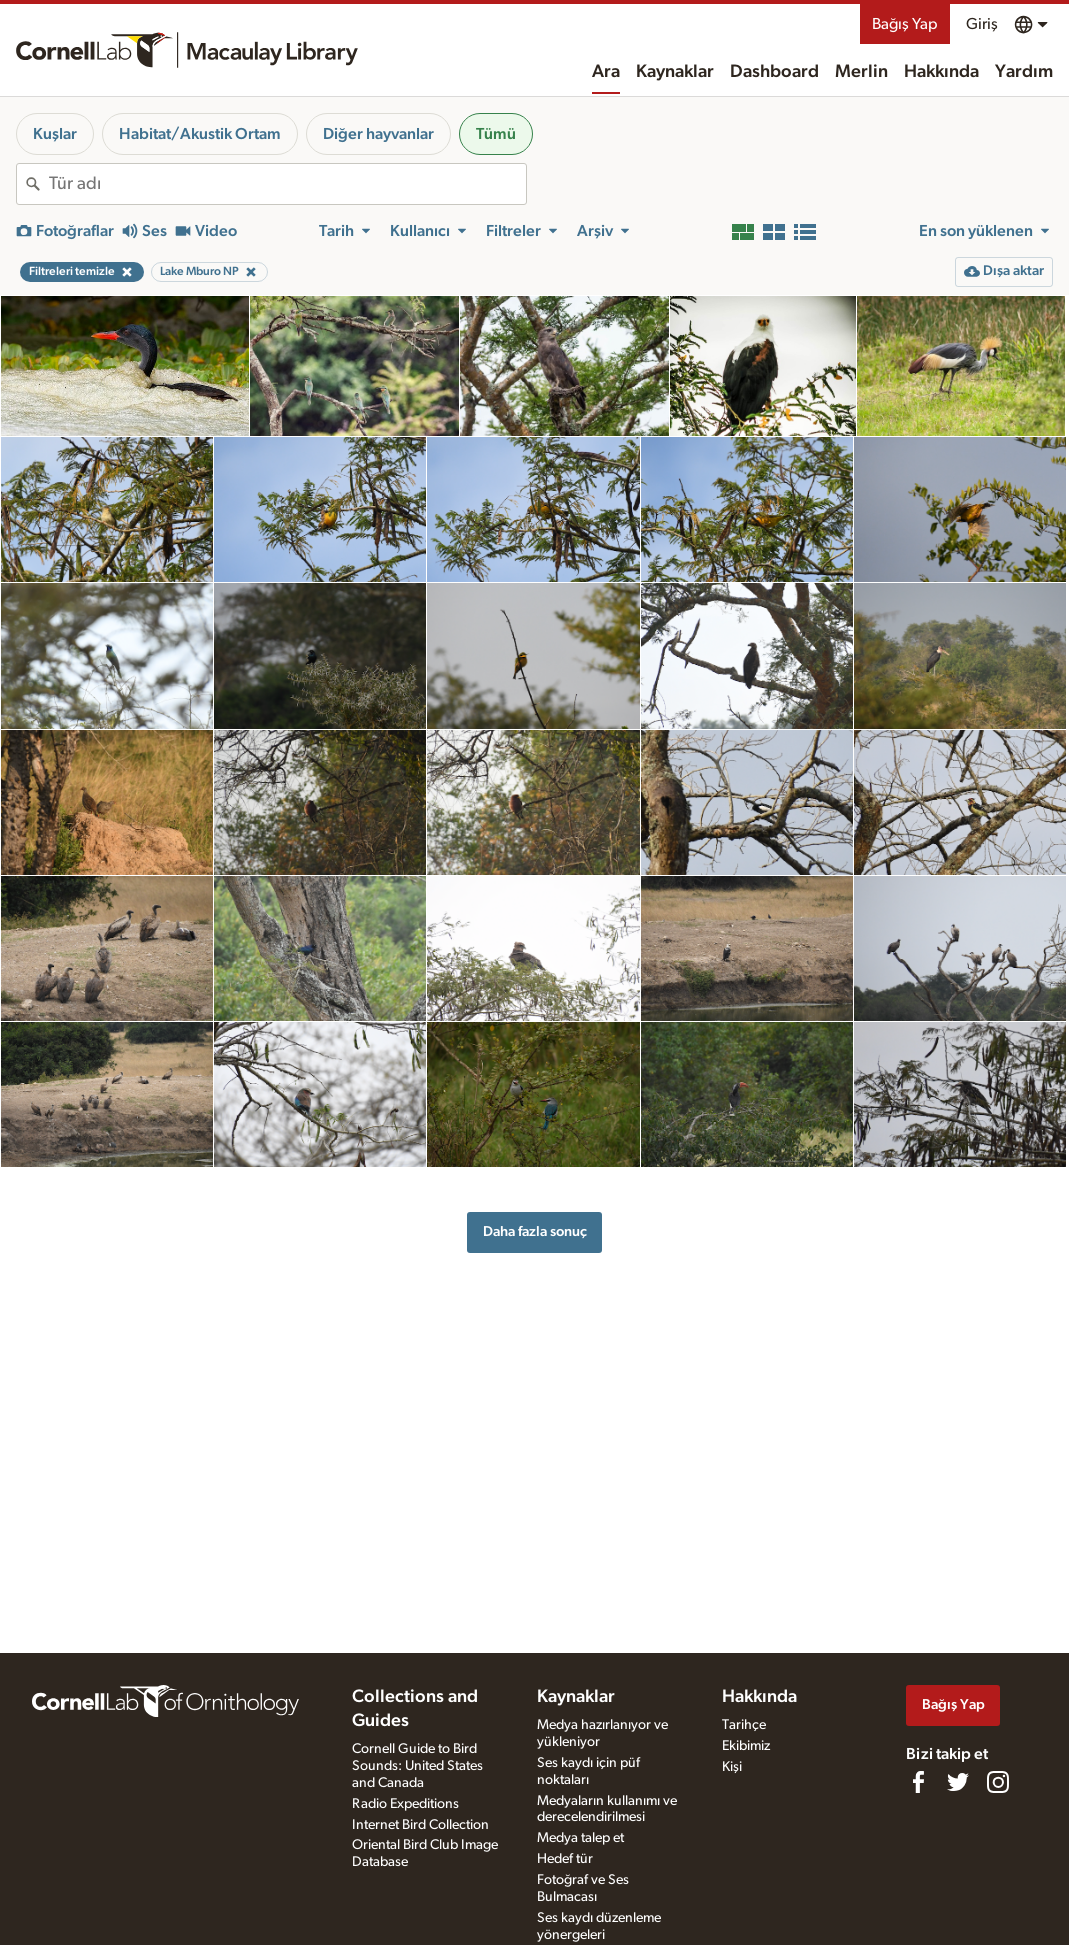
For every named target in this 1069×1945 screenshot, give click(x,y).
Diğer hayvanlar (378, 134)
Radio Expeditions (405, 1804)
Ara (606, 72)
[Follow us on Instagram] (998, 1782)
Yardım (1024, 72)
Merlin (861, 72)
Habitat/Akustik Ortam (200, 134)
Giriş (982, 24)
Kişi (732, 1767)
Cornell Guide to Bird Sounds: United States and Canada (417, 1766)
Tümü (496, 134)
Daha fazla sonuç (535, 1231)
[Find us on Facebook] (918, 1782)
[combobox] (287, 184)
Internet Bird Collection (420, 1825)
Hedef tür (565, 1859)
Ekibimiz (746, 1746)
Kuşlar (55, 134)
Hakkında (941, 72)
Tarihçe (744, 1725)
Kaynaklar (675, 72)
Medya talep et (580, 1838)
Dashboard (774, 72)
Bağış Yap (905, 24)
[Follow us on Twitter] (958, 1782)
